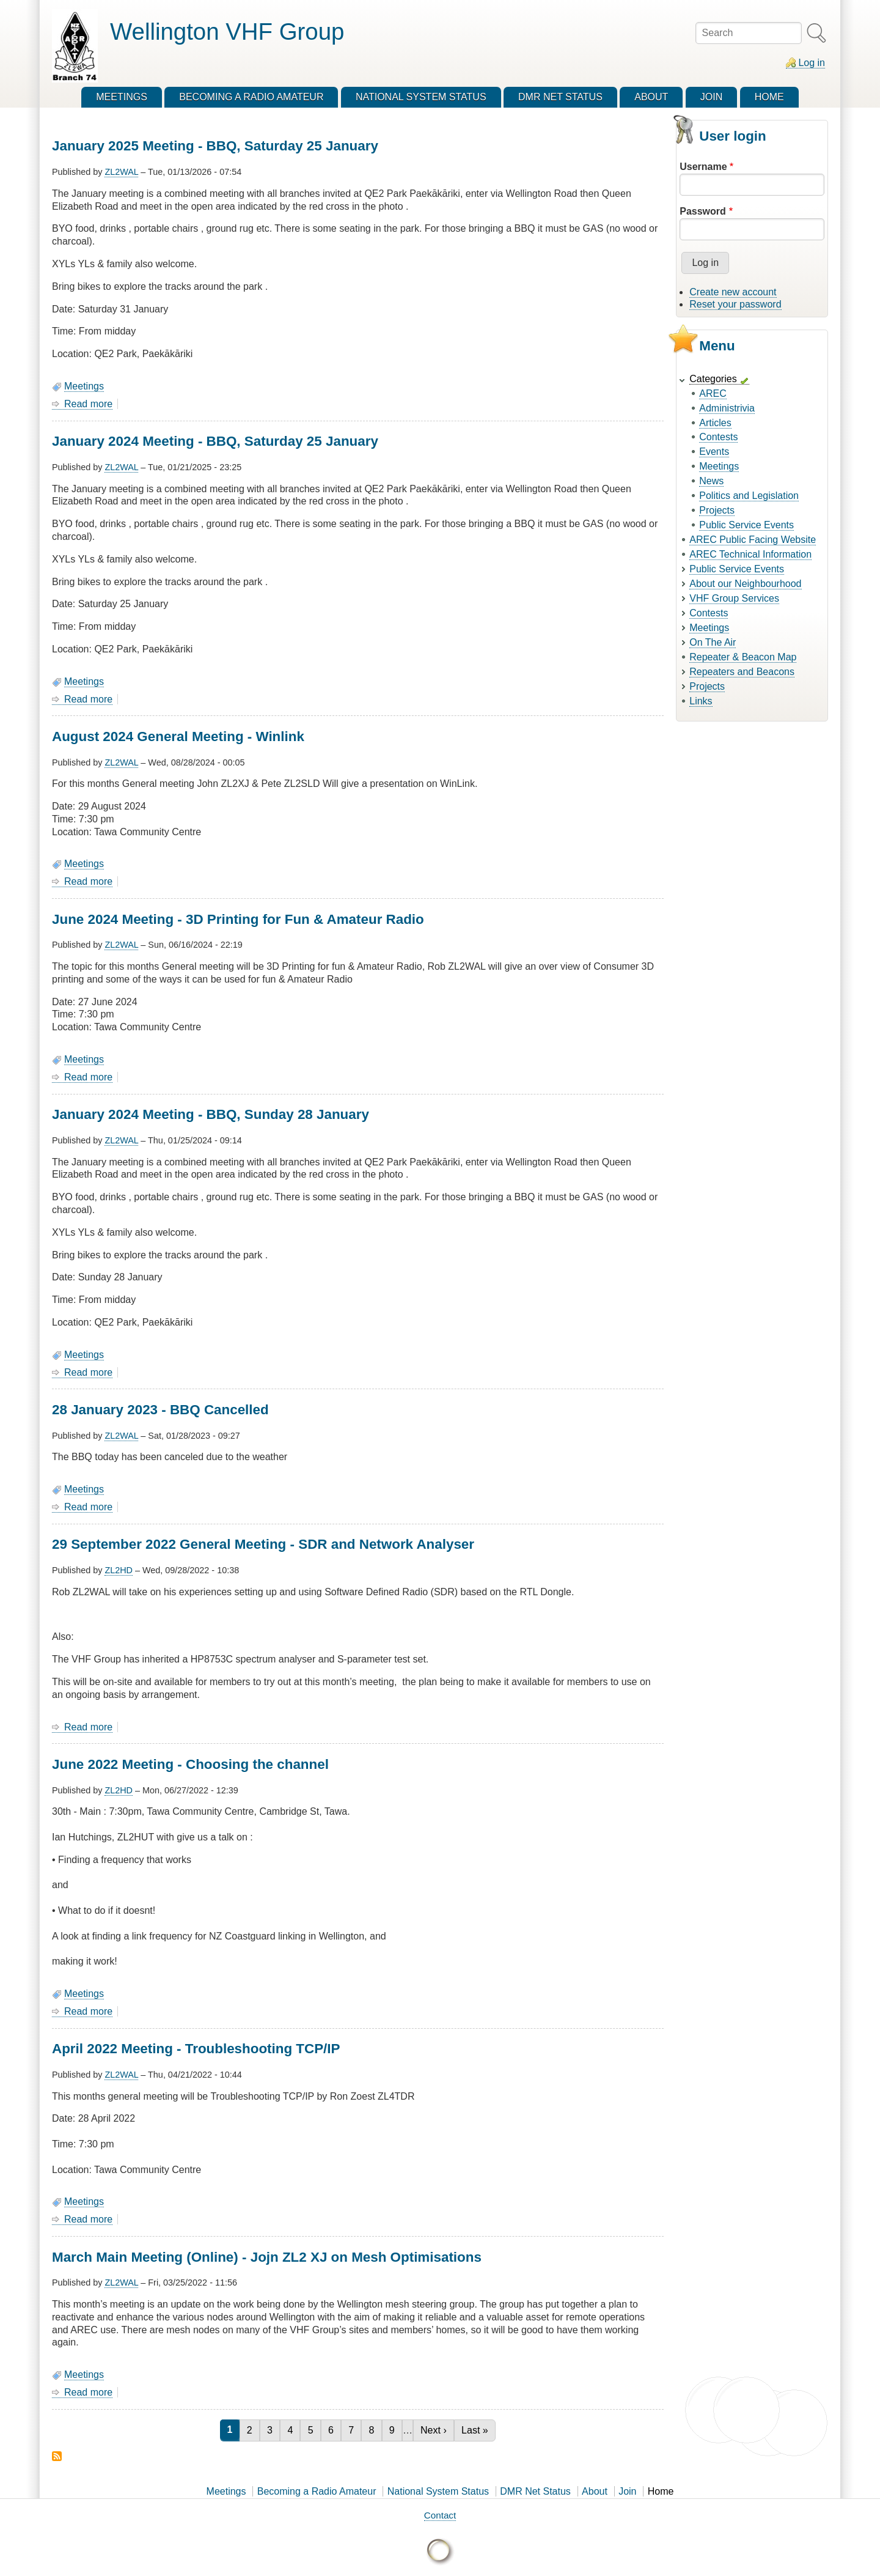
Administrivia (727, 408)
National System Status (438, 2491)
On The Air (712, 642)
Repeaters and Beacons (741, 671)
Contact (440, 2515)
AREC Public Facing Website (752, 539)
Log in (811, 62)
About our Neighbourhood (745, 583)
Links (700, 701)
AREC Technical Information (750, 554)
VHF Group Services (734, 598)
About (594, 2491)
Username (703, 166)
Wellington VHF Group (227, 31)
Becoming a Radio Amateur (316, 2491)
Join (627, 2491)
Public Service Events (746, 525)
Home (661, 2491)
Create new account (732, 292)
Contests (718, 437)
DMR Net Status (535, 2491)
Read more (88, 404)
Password (703, 211)
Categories (712, 379)
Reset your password (735, 304)
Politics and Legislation (749, 495)
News (711, 481)
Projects (717, 510)
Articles (715, 423)
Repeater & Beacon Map (742, 657)
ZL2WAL (121, 172)
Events (714, 451)
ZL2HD (119, 1570)
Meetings (84, 386)
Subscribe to (57, 2456)
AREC (712, 393)
